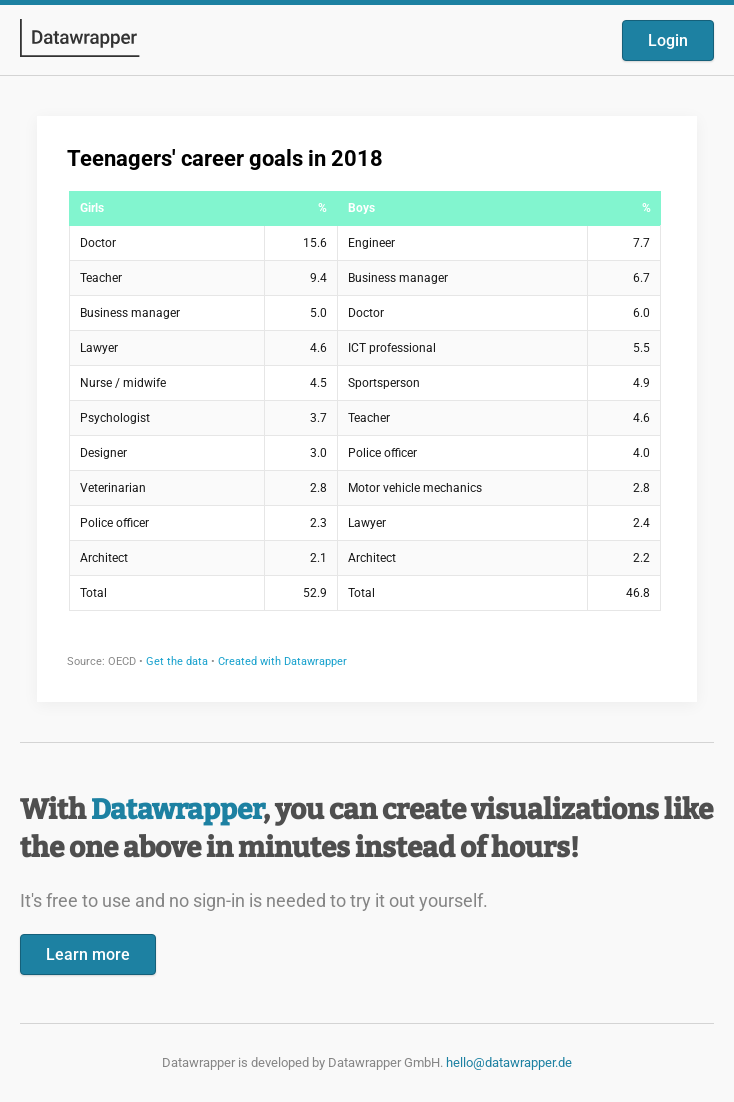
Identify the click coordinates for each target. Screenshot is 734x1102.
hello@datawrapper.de (509, 1062)
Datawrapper (177, 809)
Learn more (88, 954)
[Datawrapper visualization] (367, 407)
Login (668, 40)
